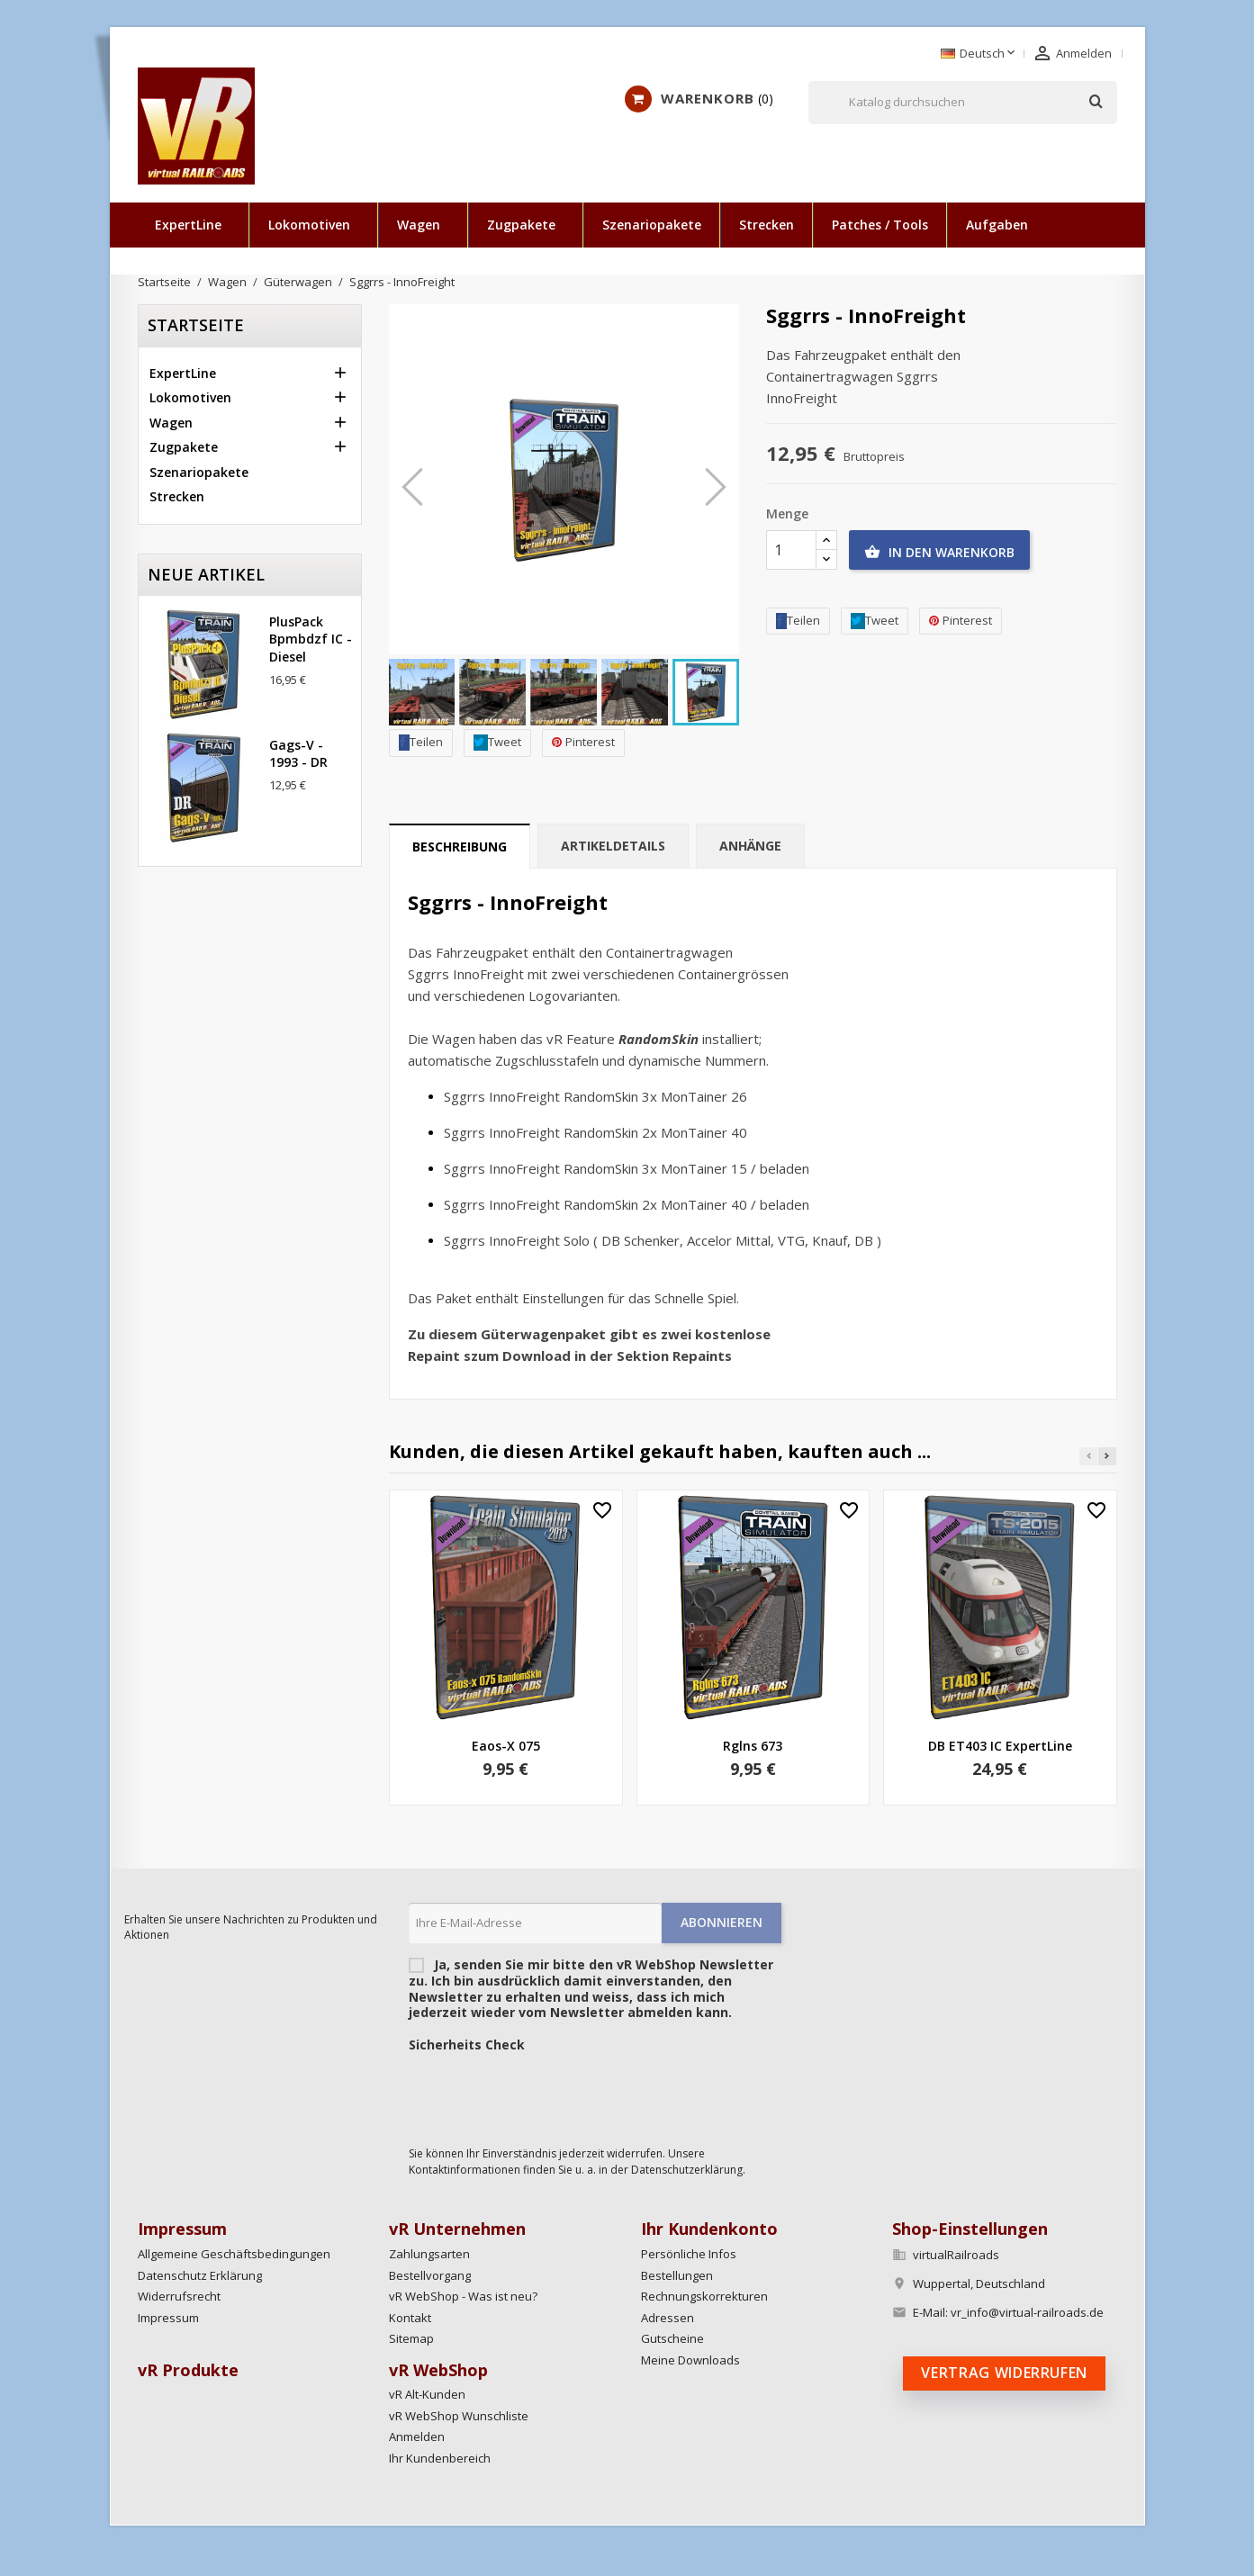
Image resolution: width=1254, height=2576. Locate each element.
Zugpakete (521, 224)
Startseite (196, 325)
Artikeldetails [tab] (613, 845)
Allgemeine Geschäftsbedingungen (234, 2254)
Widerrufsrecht (179, 2296)
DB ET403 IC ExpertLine (1000, 1745)
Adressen (667, 2318)
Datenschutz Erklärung (200, 2275)
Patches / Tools (880, 224)
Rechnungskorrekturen (704, 2296)
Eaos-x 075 (506, 1745)
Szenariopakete (651, 224)
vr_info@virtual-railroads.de (1027, 2312)
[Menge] (791, 550)
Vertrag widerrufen (1004, 2372)
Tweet (497, 742)
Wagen (418, 224)
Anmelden (417, 2436)
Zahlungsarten (429, 2254)
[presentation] (545, 2094)
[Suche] (962, 102)
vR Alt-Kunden (427, 2394)
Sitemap (411, 2338)
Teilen (421, 742)
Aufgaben (997, 224)
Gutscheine (672, 2338)
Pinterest (583, 742)
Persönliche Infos (688, 2254)
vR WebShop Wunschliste (458, 2416)
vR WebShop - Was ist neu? (463, 2296)
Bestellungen (677, 2275)
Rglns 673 (752, 1745)
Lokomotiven (309, 224)
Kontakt (410, 2318)
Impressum (168, 2318)
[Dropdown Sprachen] (979, 54)
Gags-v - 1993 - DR (298, 753)
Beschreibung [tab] (459, 846)
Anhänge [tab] (750, 845)
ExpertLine (188, 224)
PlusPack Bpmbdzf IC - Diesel (310, 639)
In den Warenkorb (939, 553)
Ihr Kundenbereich (440, 2458)
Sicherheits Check (467, 2045)
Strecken (766, 224)
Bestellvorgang (430, 2275)
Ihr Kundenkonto (709, 2228)
